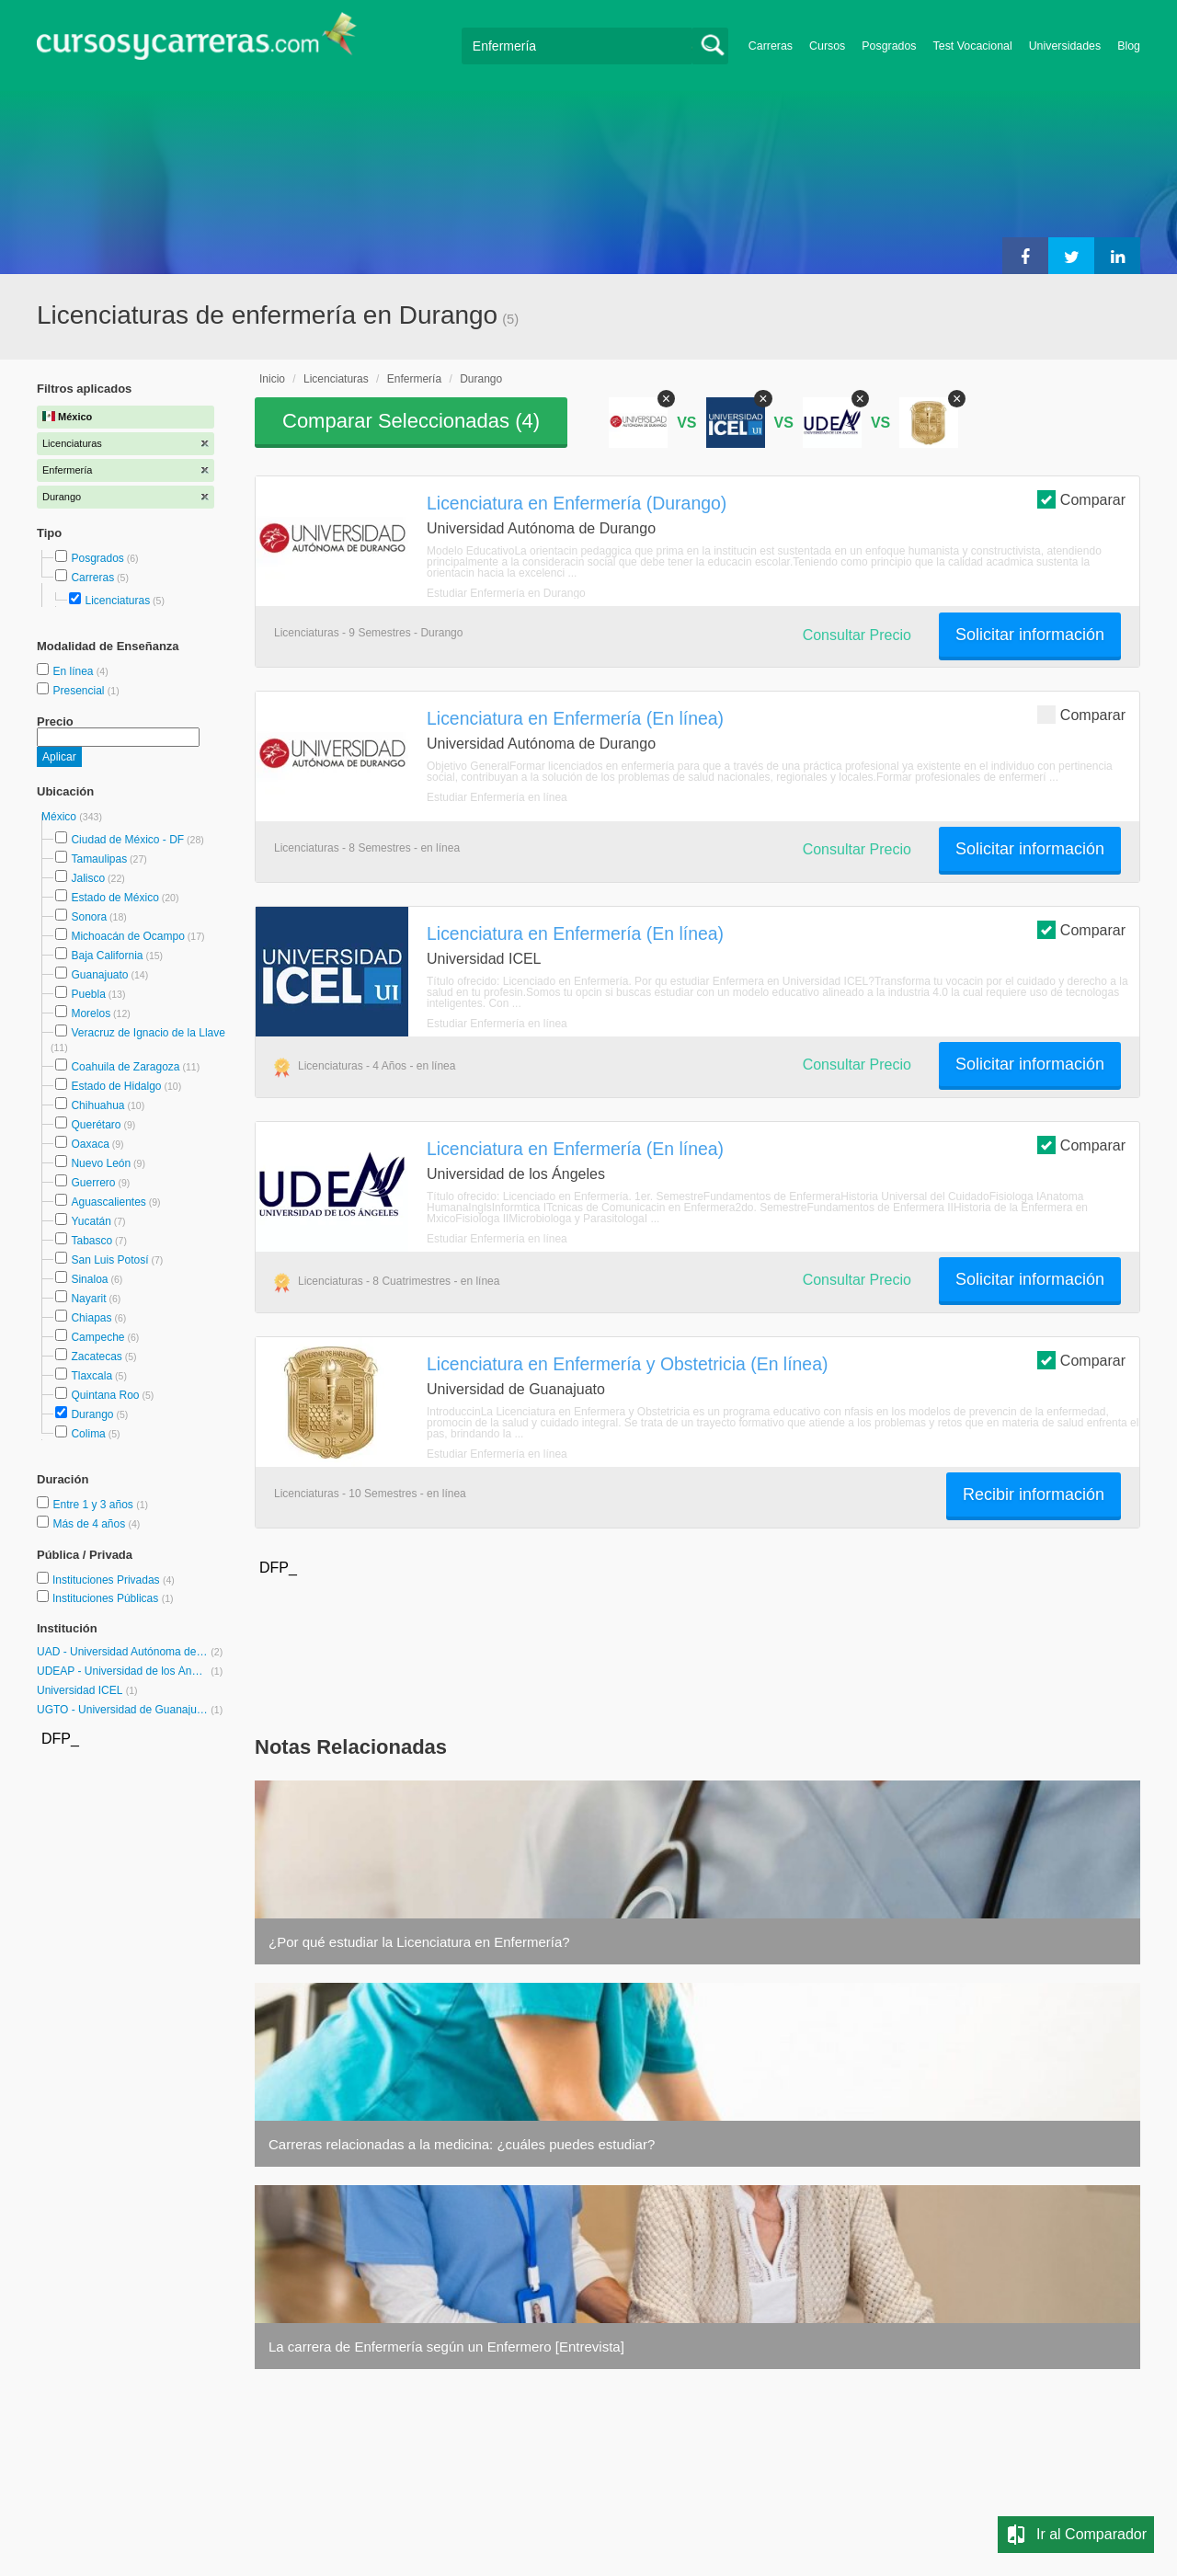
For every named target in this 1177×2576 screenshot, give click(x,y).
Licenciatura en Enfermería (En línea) (575, 718)
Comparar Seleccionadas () (411, 420)
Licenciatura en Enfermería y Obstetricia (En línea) (627, 1364)
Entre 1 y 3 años (94, 1504)
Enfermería (414, 378)
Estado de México (114, 897)
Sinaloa (89, 1279)
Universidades (1065, 46)
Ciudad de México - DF (127, 839)
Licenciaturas (117, 600)
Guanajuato (99, 974)
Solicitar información (1029, 634)
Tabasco (91, 1240)
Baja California (107, 955)
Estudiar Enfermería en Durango (506, 593)
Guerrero (93, 1182)
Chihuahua (97, 1105)
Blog (1128, 46)
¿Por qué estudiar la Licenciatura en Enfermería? (419, 1942)
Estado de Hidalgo (116, 1086)
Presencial (79, 690)
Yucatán (90, 1221)
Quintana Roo (105, 1395)
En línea (74, 671)
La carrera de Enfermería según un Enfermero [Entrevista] (446, 2346)
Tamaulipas (99, 859)
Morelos (90, 1013)
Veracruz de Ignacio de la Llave (147, 1032)
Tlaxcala (91, 1375)
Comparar (1081, 499)
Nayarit (88, 1298)
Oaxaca (90, 1144)
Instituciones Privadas (113, 1580)
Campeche (97, 1337)
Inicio (272, 378)
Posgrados (889, 46)
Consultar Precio (857, 635)
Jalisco (88, 878)
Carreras (770, 46)
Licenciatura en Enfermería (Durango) (576, 503)
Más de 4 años (90, 1523)
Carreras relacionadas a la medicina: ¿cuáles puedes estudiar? (462, 2144)
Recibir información (1033, 1494)
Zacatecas (96, 1356)
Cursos (827, 46)
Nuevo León (101, 1163)
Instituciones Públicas (113, 1598)
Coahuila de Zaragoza (125, 1066)
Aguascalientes (108, 1202)
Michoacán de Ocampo (127, 936)
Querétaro (95, 1124)
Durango (92, 1414)
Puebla (88, 994)
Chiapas (91, 1317)
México (60, 816)
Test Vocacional (972, 46)
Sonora (89, 916)
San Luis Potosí (109, 1260)
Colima (88, 1433)
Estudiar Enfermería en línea (497, 797)
